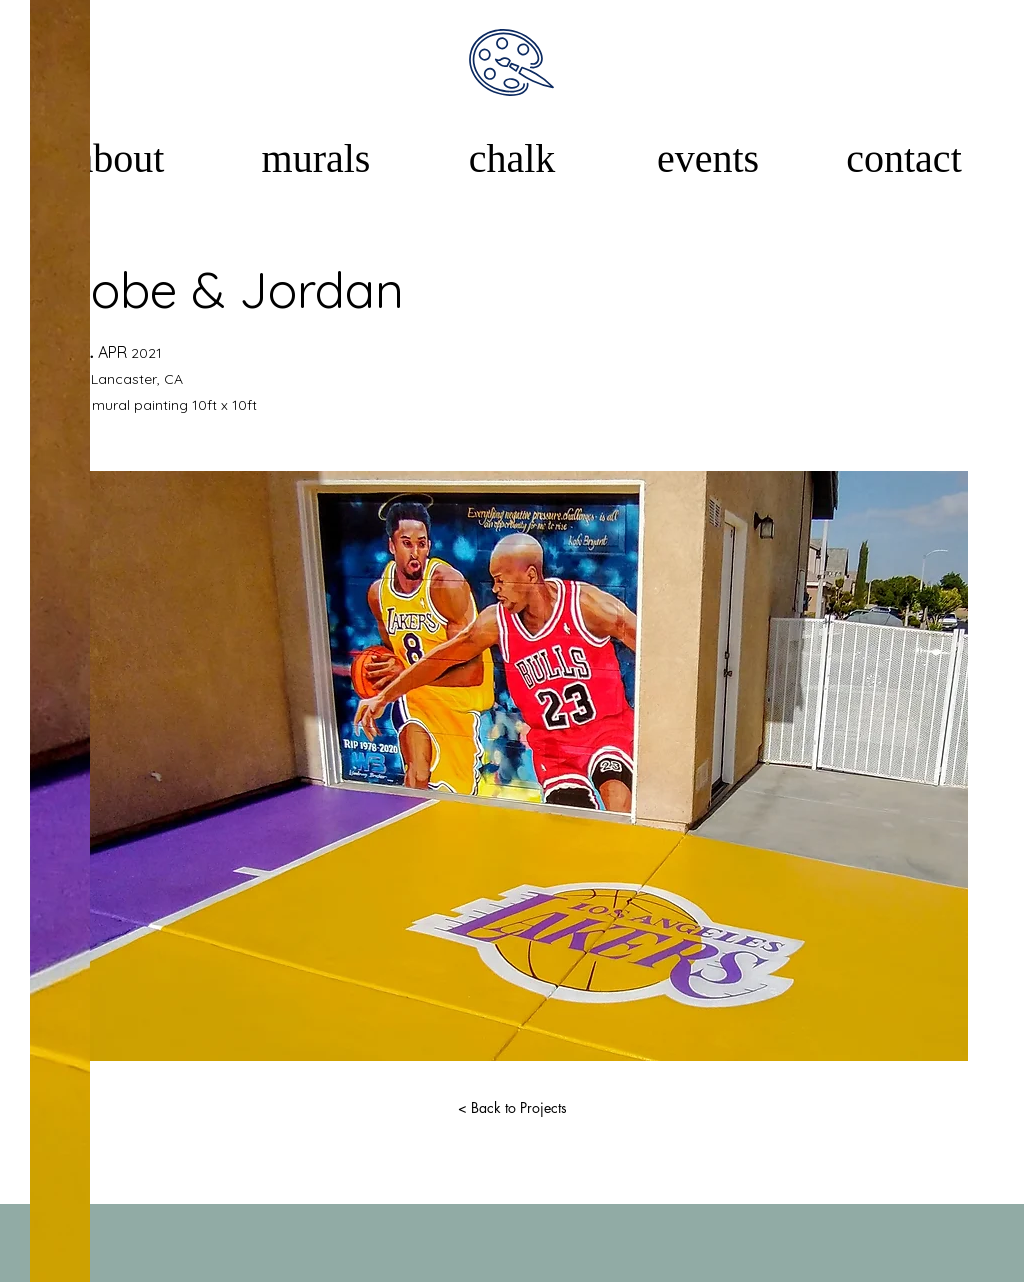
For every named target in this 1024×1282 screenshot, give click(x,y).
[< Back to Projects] (512, 1108)
